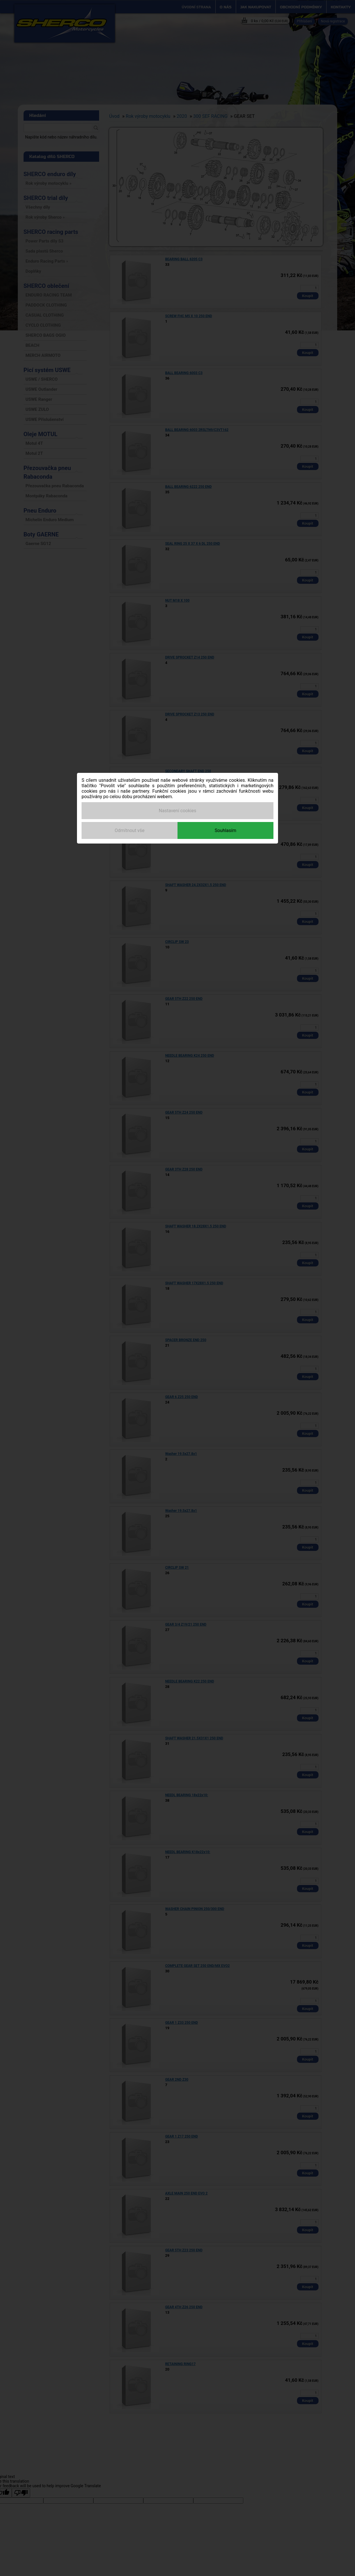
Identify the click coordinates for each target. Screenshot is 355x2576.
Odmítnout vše (129, 830)
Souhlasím (225, 830)
